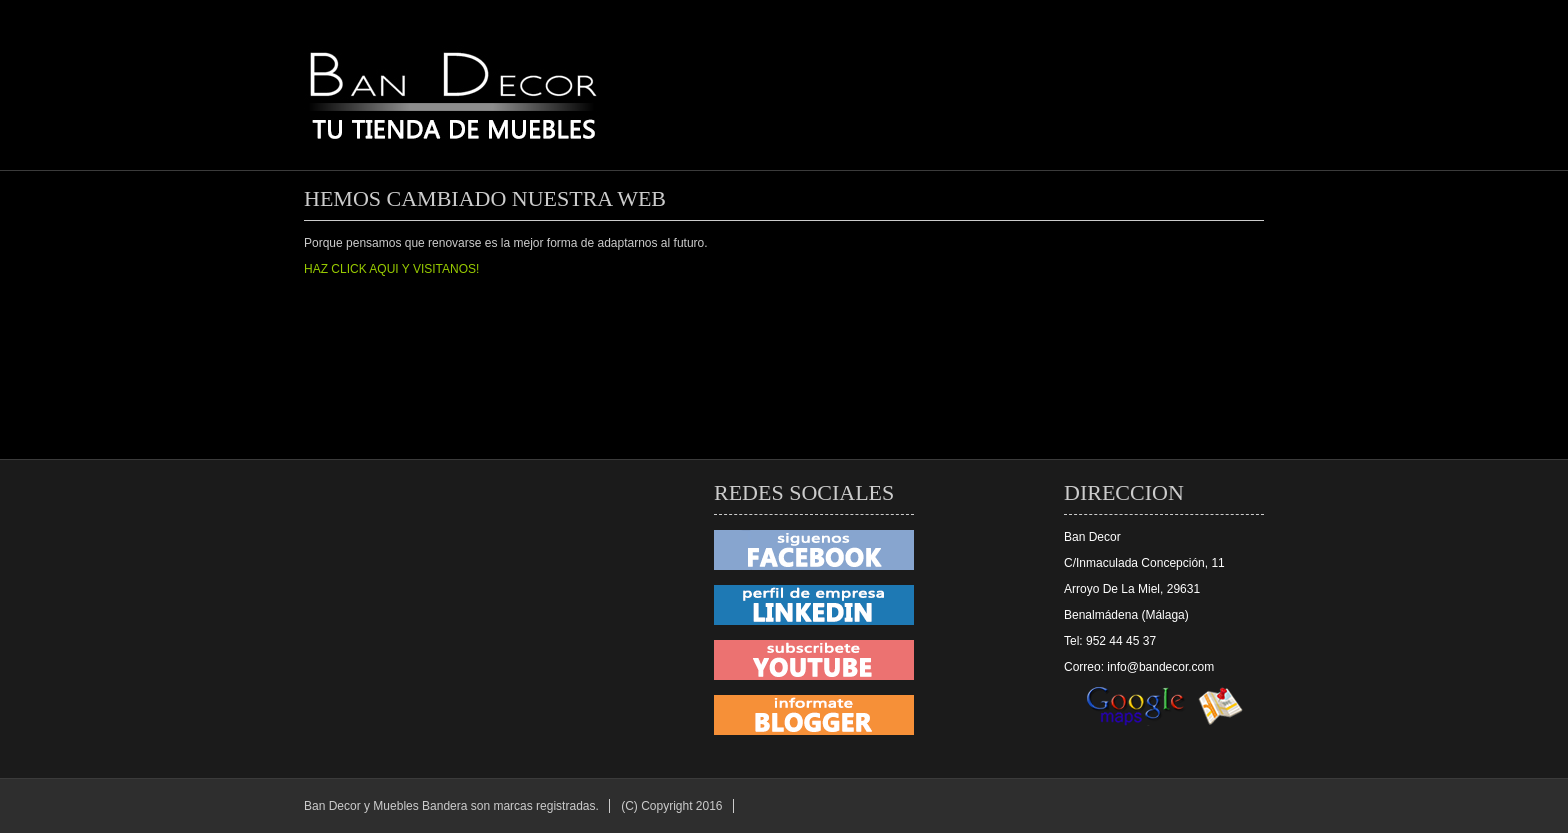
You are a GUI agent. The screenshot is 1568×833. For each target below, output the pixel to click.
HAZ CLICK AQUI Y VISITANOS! (391, 269)
